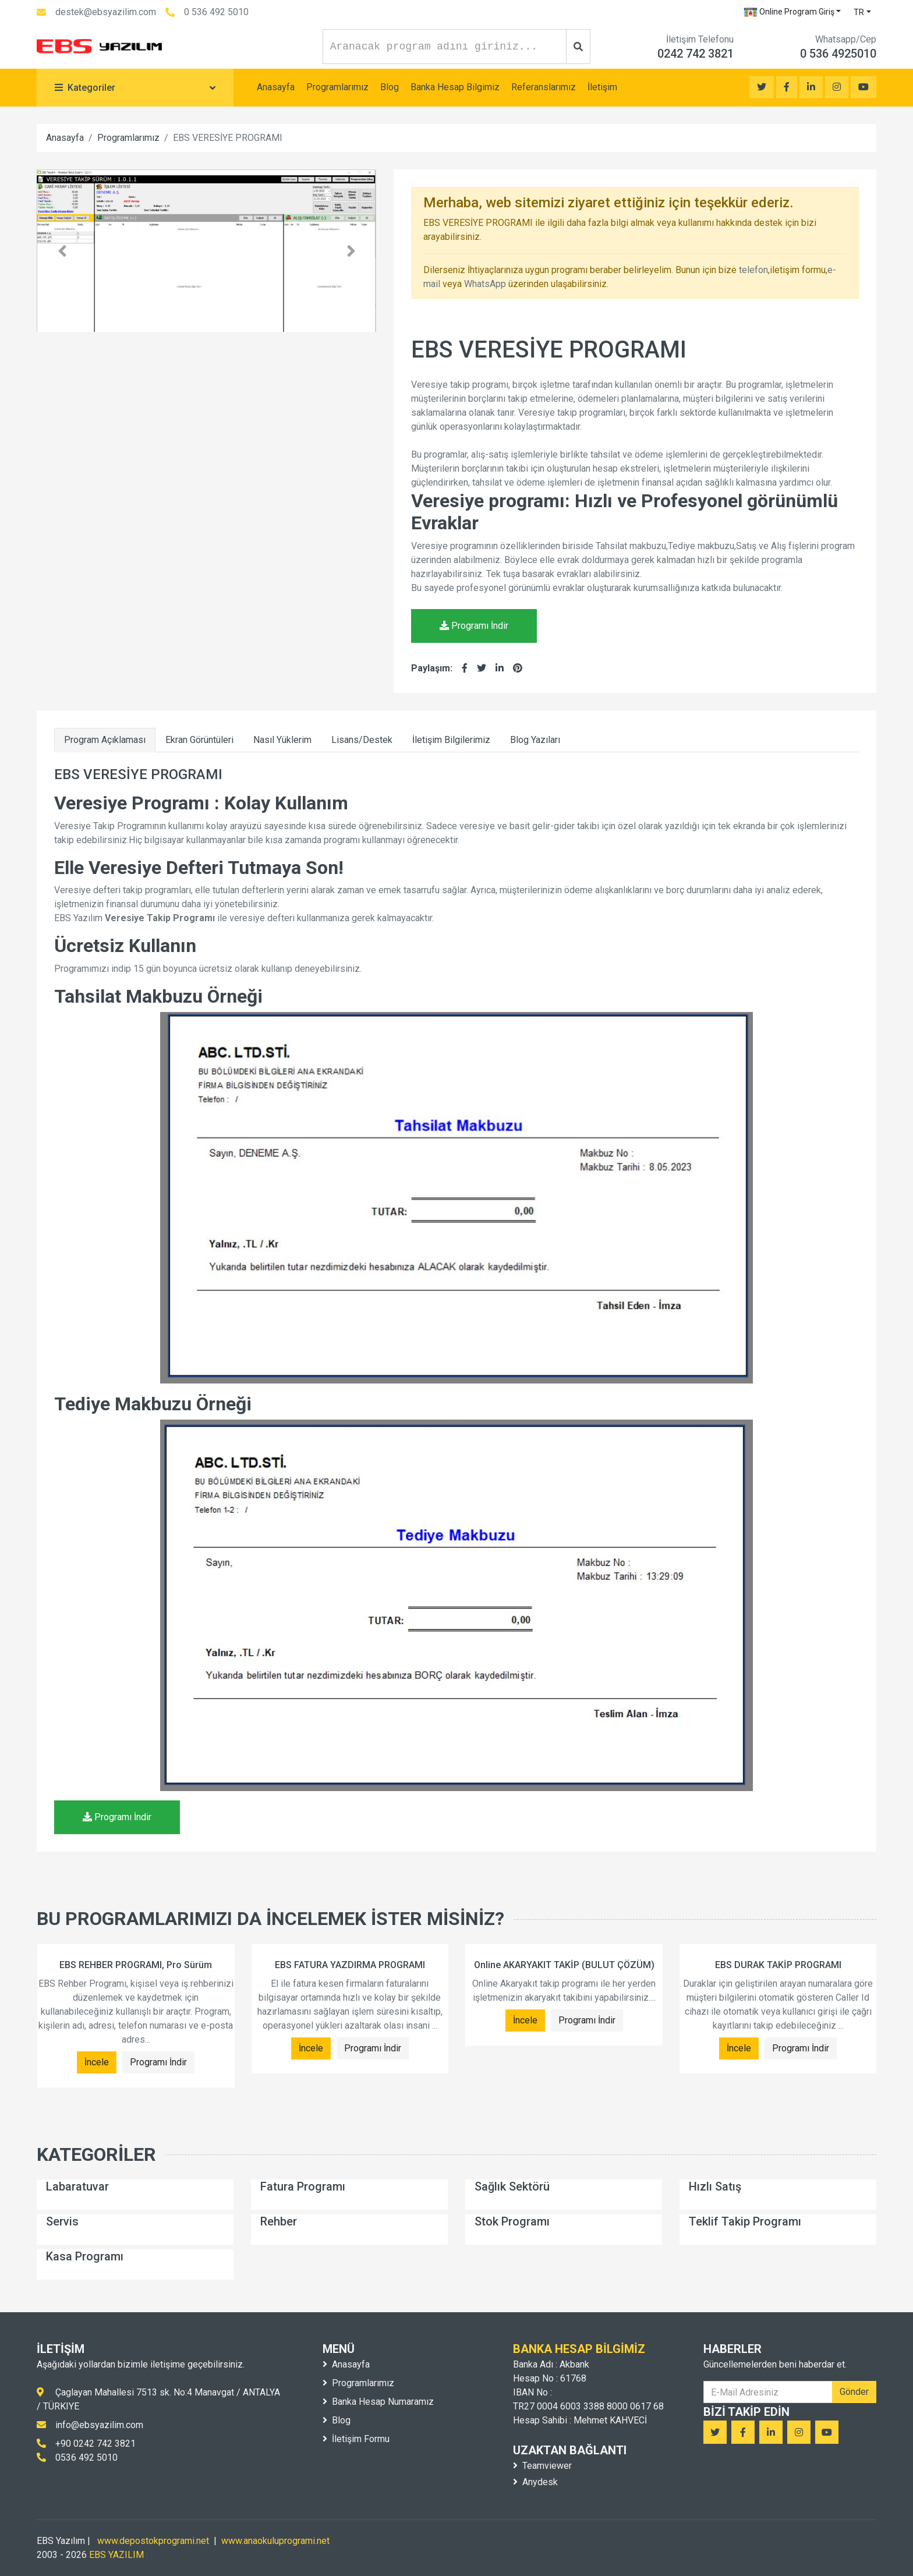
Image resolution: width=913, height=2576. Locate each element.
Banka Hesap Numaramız (378, 2401)
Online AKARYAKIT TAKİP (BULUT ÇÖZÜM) (564, 1964)
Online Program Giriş (789, 12)
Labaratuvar (77, 2186)
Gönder (854, 2391)
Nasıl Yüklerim (282, 739)
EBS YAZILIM (116, 2554)
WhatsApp (485, 283)
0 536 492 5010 (216, 11)
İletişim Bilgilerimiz (451, 739)
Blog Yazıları (535, 739)
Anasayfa (276, 87)
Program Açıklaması (105, 739)
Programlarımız (337, 87)
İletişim (602, 87)
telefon (753, 269)
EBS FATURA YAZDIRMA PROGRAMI (350, 1964)
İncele (96, 2062)
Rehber (278, 2221)
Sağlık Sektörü (512, 2186)
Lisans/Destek (361, 739)
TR (859, 12)
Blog (389, 87)
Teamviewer (542, 2465)
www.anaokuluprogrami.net (275, 2540)
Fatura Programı (302, 2186)
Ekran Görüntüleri (199, 739)
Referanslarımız (543, 87)
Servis (62, 2221)
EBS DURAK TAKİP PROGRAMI (778, 1964)
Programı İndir (474, 625)
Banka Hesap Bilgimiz (455, 87)
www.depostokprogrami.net (153, 2540)
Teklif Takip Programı (745, 2221)
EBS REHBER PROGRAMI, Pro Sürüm (135, 1964)
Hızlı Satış (715, 2186)
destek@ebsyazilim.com (105, 11)
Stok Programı (512, 2221)
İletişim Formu (356, 2438)
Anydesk (535, 2481)
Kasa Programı (84, 2256)
